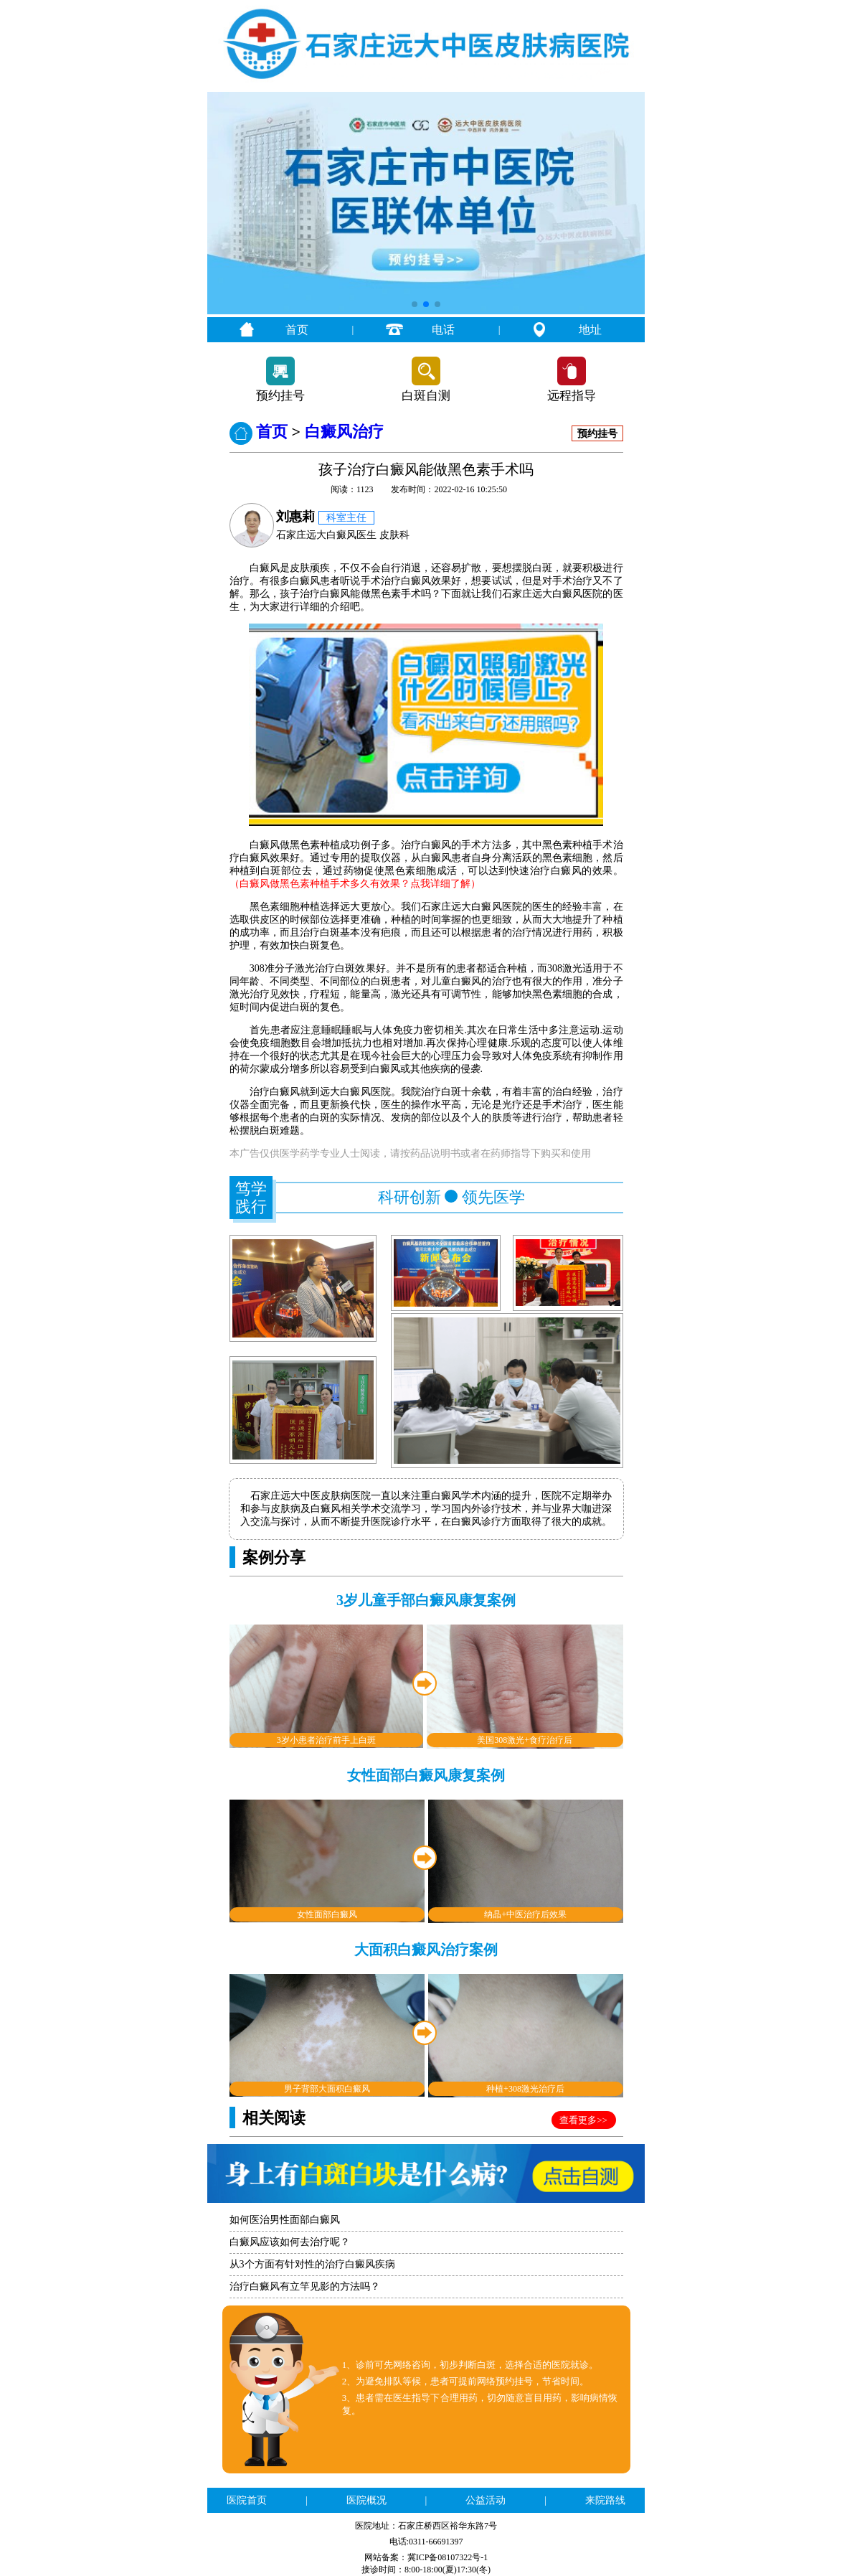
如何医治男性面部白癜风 (284, 2219)
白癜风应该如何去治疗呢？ (289, 2242)
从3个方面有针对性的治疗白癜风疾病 (312, 2264)
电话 (443, 330)
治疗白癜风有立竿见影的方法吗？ (304, 2286)
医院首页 (247, 2500)
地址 (590, 330)
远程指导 (571, 396)
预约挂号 (280, 396)
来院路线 (605, 2500)
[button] (414, 304)
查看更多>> (583, 2120)
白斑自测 (426, 396)
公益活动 (485, 2500)
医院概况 (366, 2500)
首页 (296, 330)
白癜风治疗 (344, 432)
